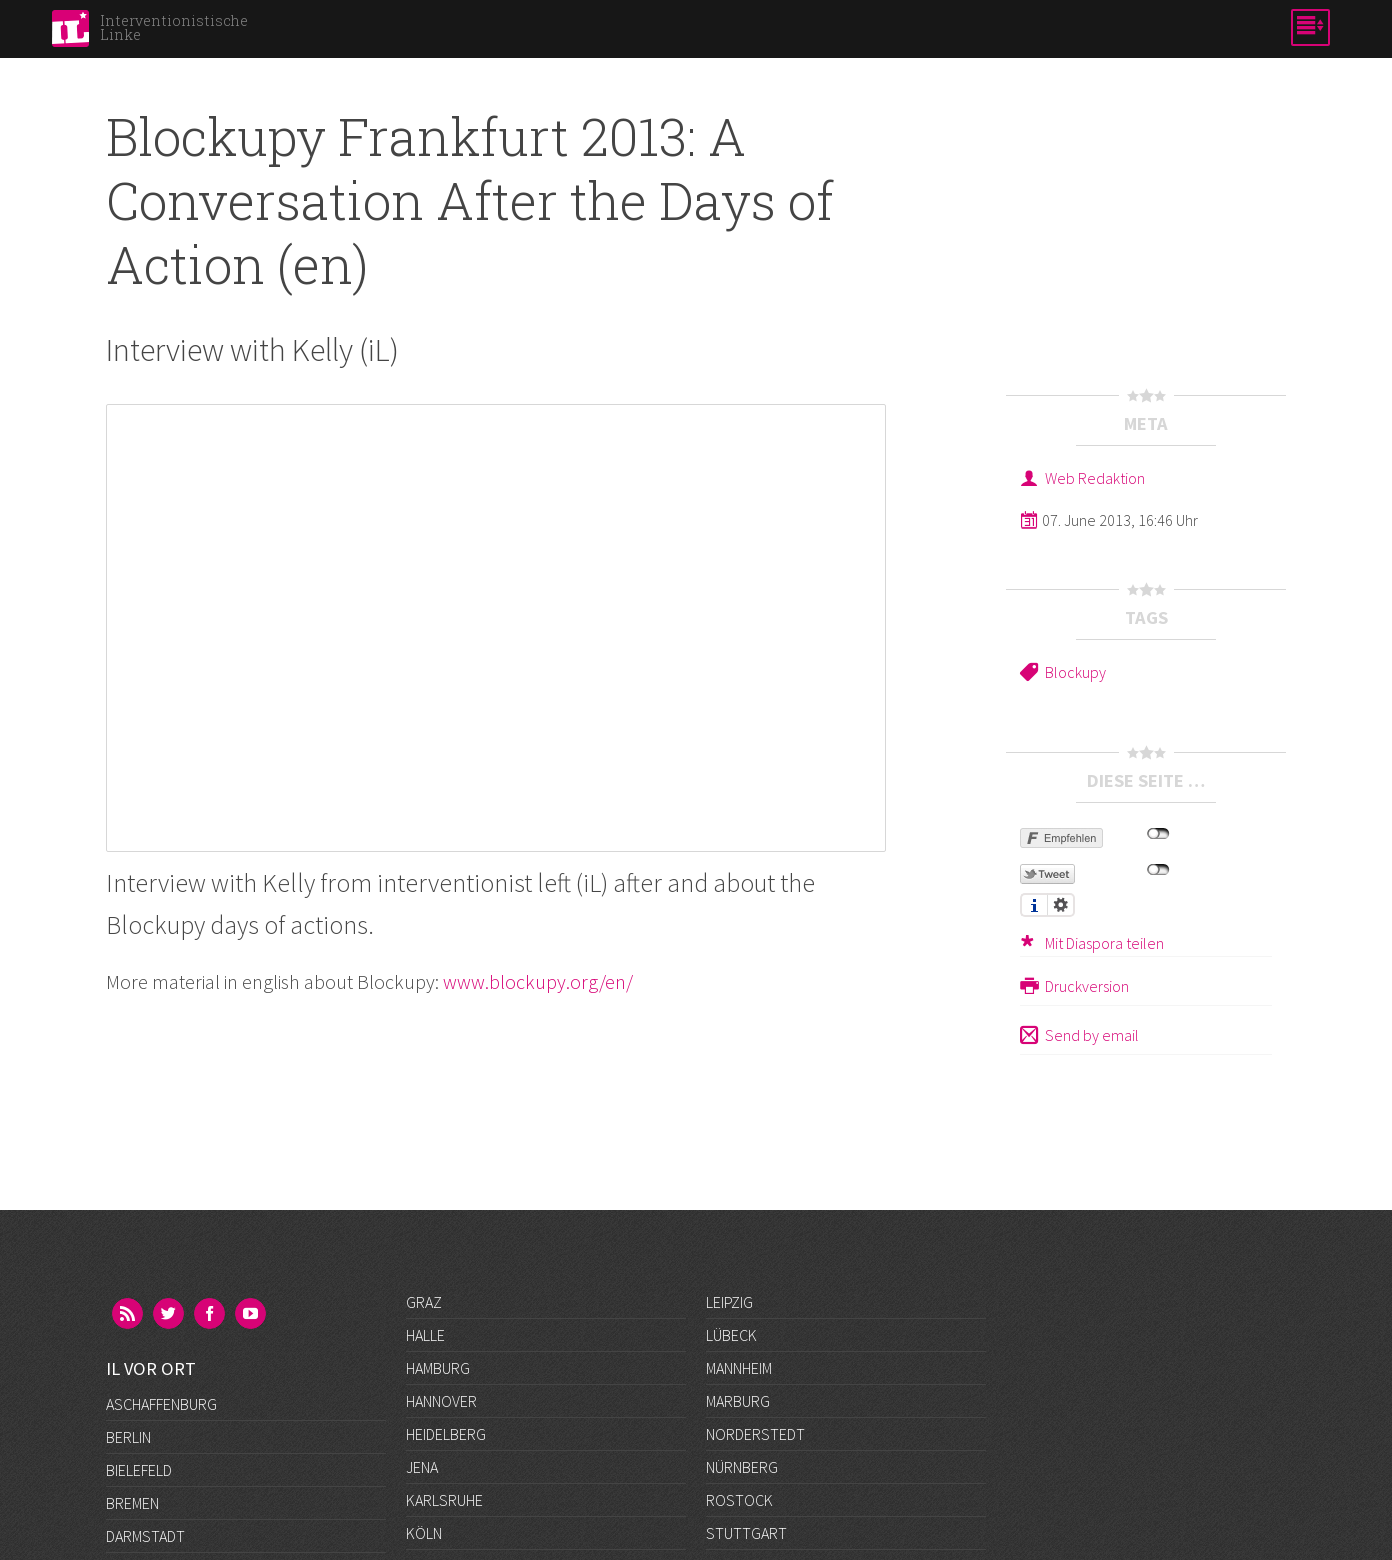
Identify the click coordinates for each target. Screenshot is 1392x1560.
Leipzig (729, 1302)
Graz (424, 1302)
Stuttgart (746, 1533)
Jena (422, 1467)
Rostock (739, 1500)
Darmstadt (145, 1434)
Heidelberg (446, 1434)
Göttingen (145, 1533)
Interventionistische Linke (174, 27)
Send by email (1092, 1035)
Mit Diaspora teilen (1104, 943)
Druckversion (1087, 986)
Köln (424, 1533)
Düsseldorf (149, 1467)
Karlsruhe (444, 1500)
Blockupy (1075, 672)
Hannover (441, 1401)
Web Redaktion (1095, 478)
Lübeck (731, 1335)
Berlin (128, 1335)
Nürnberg (742, 1467)
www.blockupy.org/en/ (538, 981)
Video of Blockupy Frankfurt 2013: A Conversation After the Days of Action (496, 628)
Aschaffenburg (161, 1302)
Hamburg (438, 1368)
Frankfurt (144, 1500)
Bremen (132, 1401)
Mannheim (739, 1368)
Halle (425, 1335)
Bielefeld (139, 1368)
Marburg (738, 1401)
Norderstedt (755, 1434)
